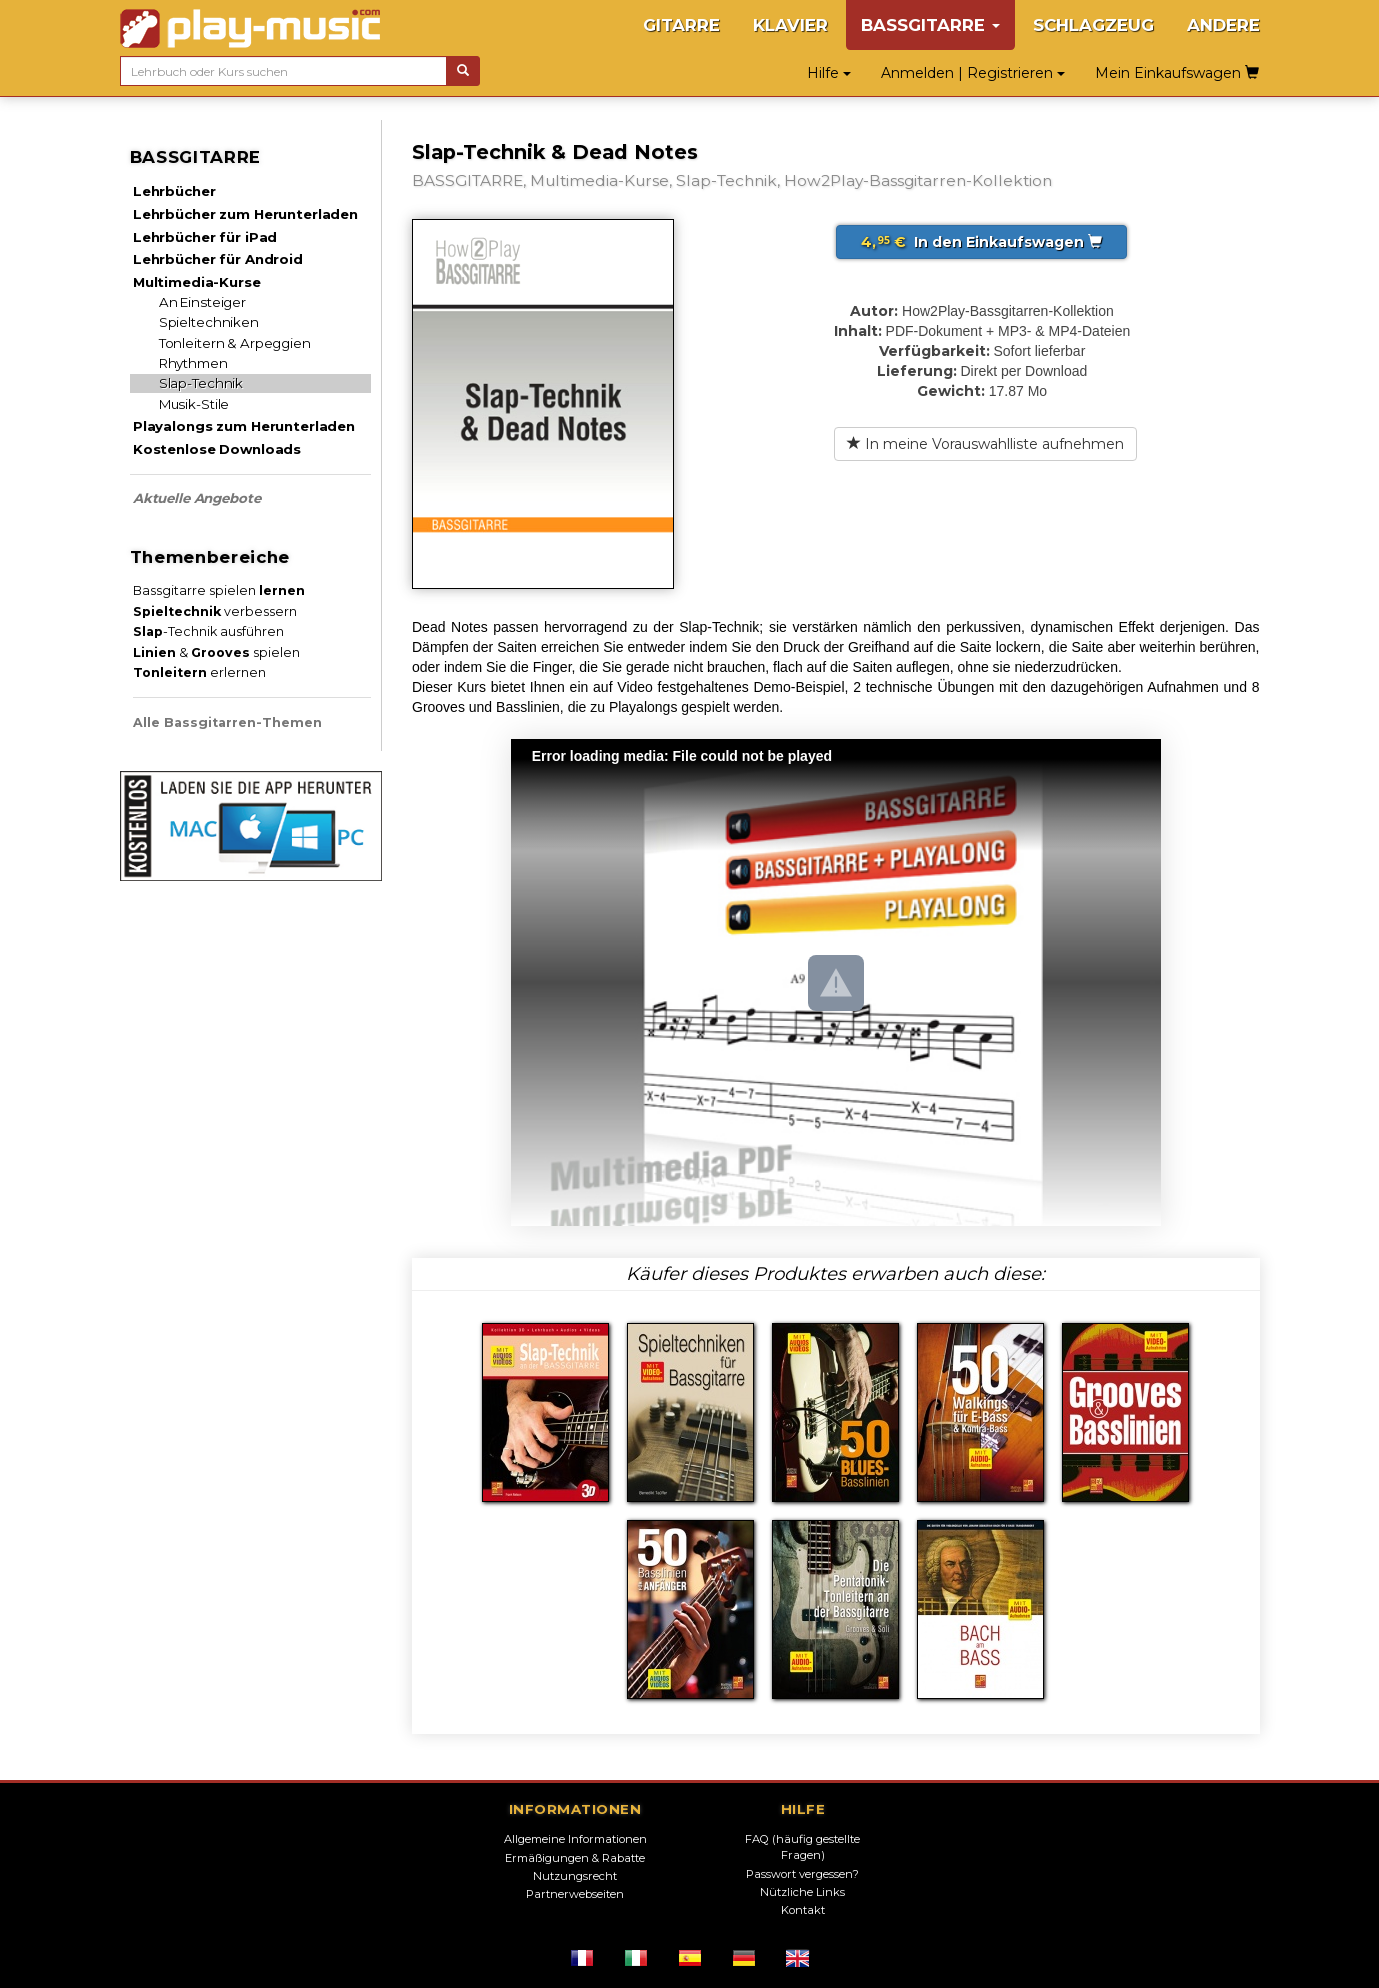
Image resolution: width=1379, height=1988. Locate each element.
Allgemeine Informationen (575, 1839)
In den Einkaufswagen (981, 242)
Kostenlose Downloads (217, 449)
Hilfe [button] (829, 73)
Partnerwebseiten (575, 1894)
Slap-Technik (201, 383)
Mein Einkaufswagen (1177, 73)
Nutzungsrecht (575, 1876)
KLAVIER (790, 25)
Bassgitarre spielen (219, 590)
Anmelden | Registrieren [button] (973, 73)
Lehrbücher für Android (218, 259)
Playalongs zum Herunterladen (244, 426)
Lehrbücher (174, 191)
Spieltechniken (209, 322)
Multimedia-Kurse (197, 282)
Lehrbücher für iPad (205, 237)
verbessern (215, 611)
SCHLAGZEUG (1093, 25)
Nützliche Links (802, 1892)
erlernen (199, 672)
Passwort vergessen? (802, 1874)
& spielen (216, 652)
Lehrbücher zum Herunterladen (245, 214)
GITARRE (681, 25)
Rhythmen (193, 363)
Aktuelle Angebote (197, 498)
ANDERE (1223, 25)
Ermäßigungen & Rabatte (575, 1858)
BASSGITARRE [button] (930, 25)
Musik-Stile (194, 404)
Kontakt (803, 1910)
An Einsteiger (202, 302)
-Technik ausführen (208, 631)
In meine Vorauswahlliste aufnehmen (985, 444)
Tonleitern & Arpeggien (235, 343)
